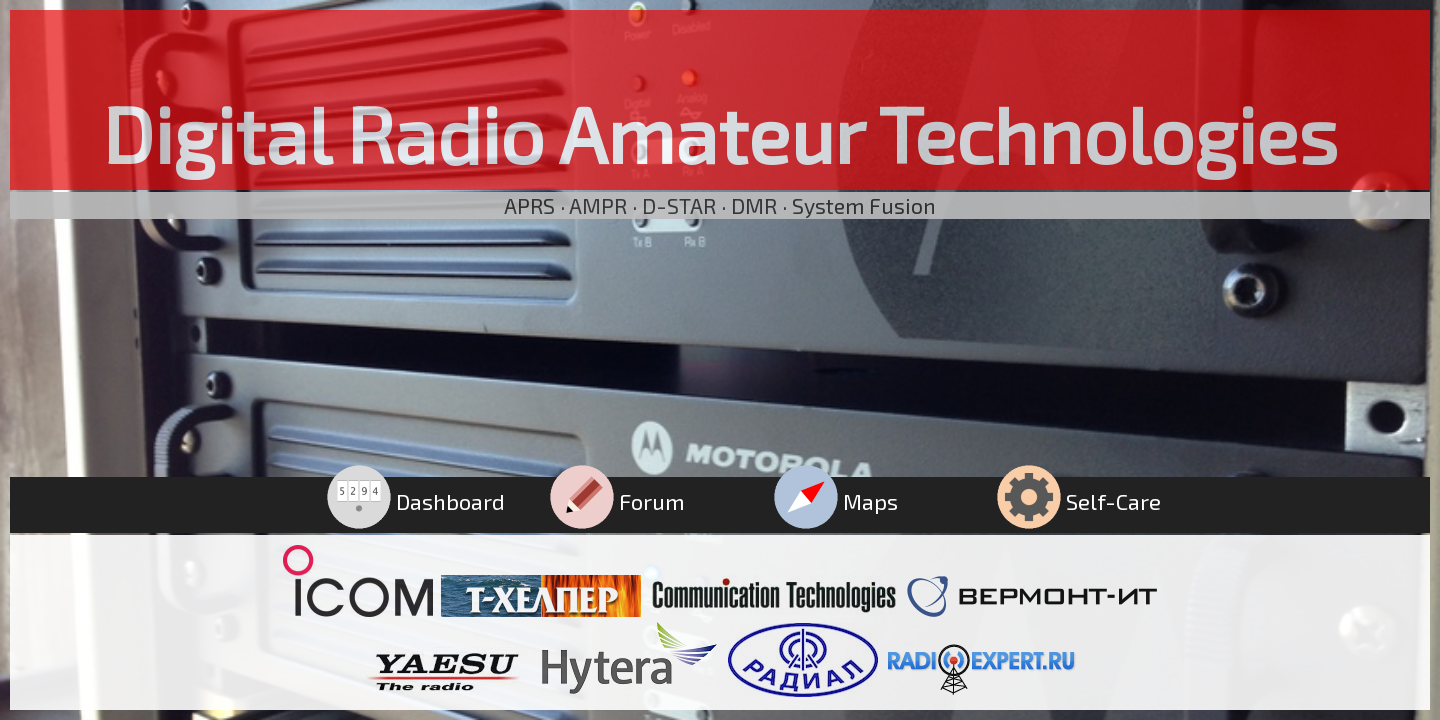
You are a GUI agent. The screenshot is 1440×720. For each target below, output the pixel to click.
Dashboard (416, 501)
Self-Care (1079, 501)
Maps (836, 501)
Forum (617, 501)
